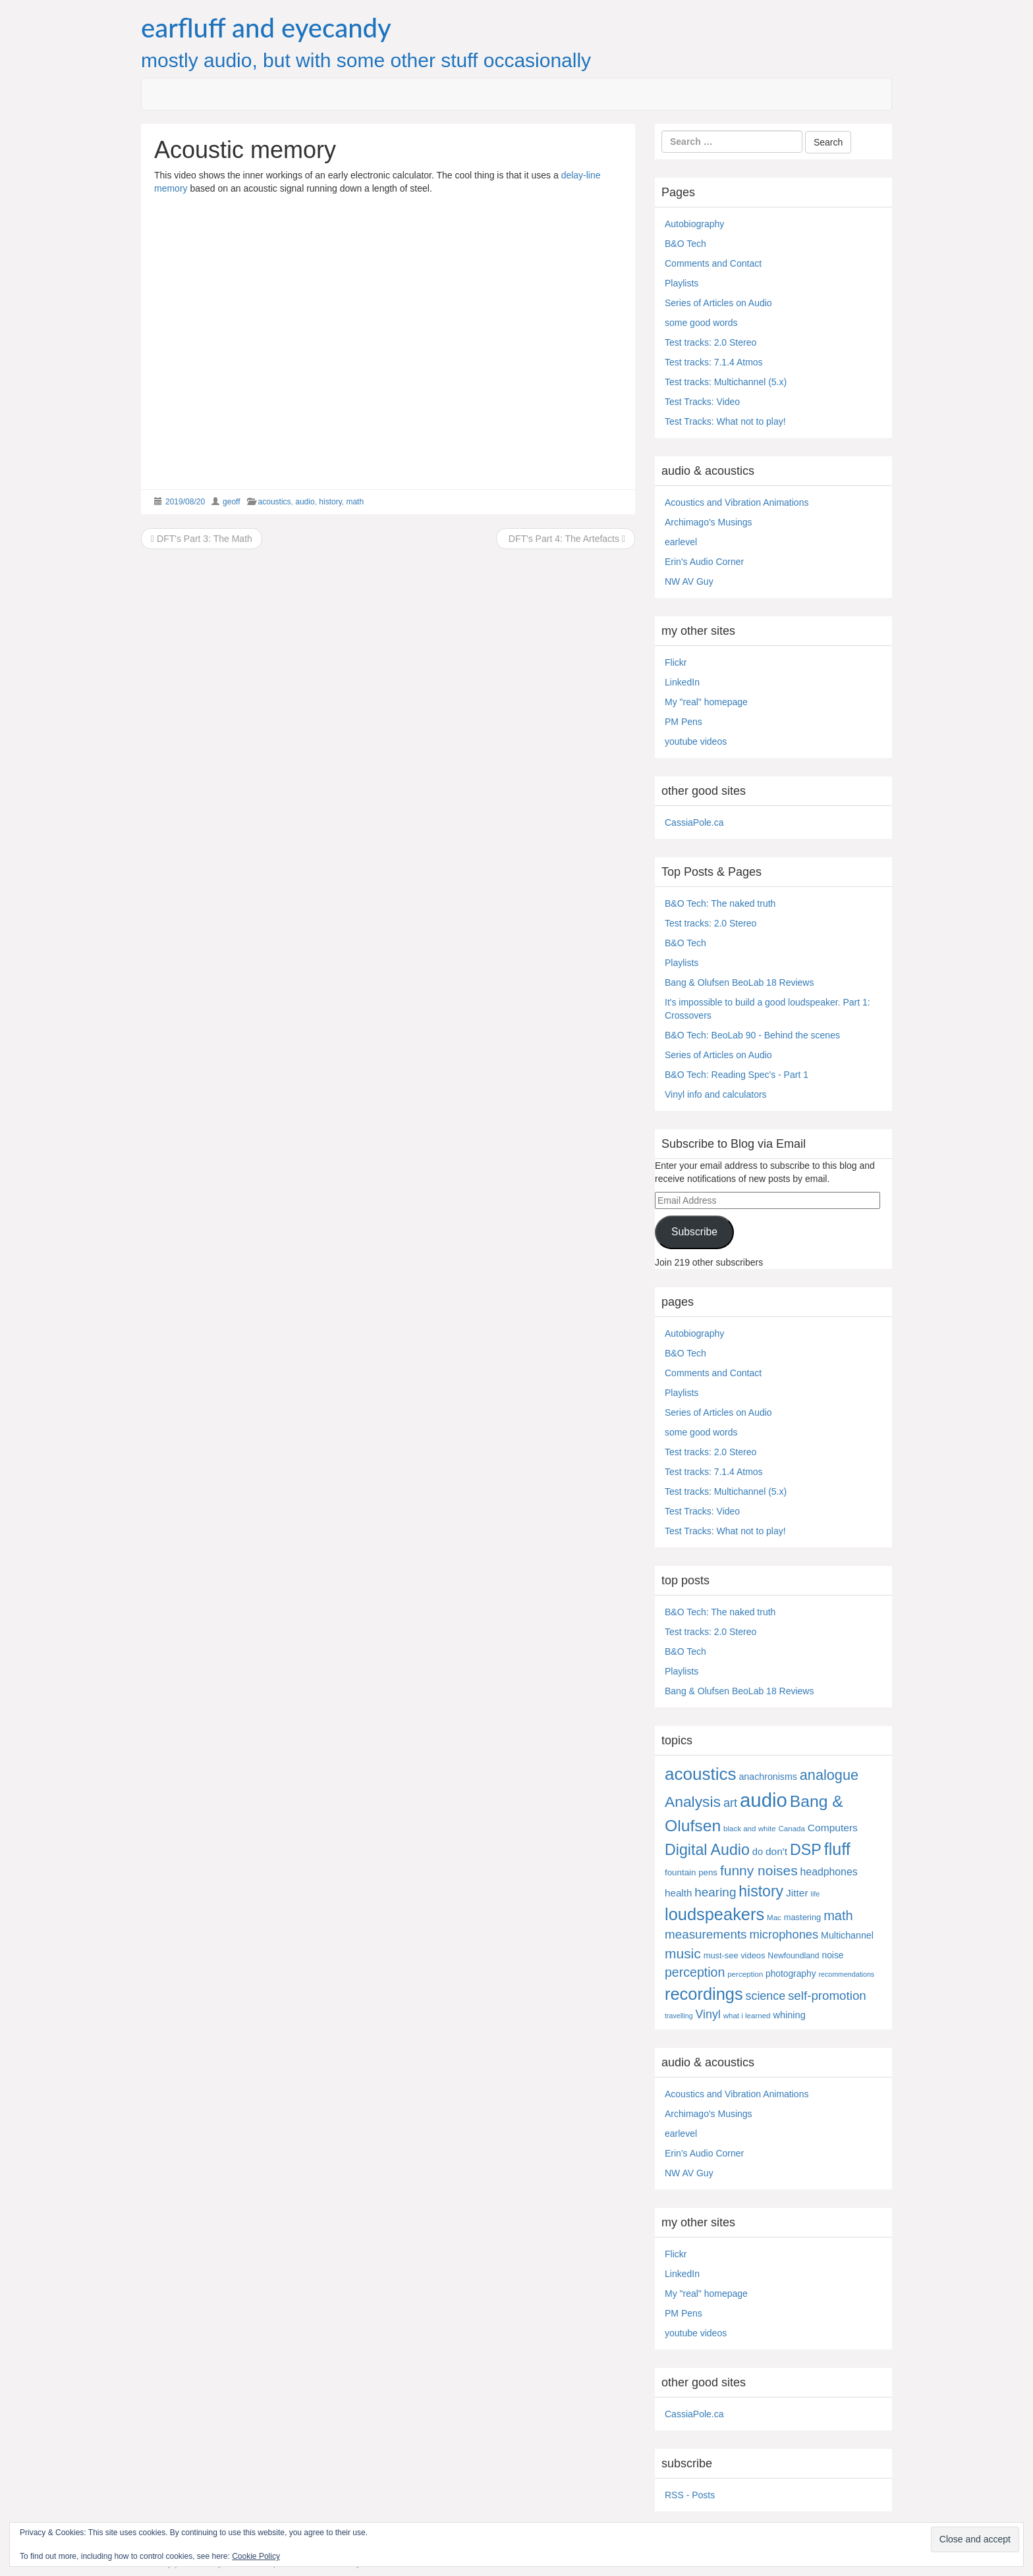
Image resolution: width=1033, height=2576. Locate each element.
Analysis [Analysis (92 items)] (693, 1801)
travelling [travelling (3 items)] (679, 2016)
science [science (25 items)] (766, 1995)
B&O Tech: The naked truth (720, 903)
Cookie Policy (256, 2556)
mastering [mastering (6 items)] (803, 1917)
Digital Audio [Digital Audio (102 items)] (707, 1849)
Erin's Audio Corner (704, 561)
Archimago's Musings (708, 522)
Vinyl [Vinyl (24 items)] (708, 2014)
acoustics (274, 501)
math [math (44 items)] (838, 1915)
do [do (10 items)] (757, 1851)
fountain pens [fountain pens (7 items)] (691, 1872)
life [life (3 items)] (815, 1894)
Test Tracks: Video (702, 401)
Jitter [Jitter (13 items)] (797, 1892)
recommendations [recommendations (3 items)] (846, 1974)
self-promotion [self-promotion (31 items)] (827, 1995)
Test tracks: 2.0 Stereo (710, 342)
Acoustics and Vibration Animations (736, 502)
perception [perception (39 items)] (695, 1972)
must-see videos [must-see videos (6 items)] (735, 1955)
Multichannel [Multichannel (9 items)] (847, 1935)
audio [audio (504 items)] (763, 1800)
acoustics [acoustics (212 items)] (701, 1774)
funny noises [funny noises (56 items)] (759, 1870)
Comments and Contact (713, 263)
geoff (231, 501)
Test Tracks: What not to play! (725, 421)
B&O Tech (685, 243)
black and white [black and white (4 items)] (749, 1829)
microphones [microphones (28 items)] (783, 1934)
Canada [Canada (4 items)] (792, 1829)
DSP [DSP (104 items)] (806, 1849)
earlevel (681, 542)
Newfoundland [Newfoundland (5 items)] (793, 1955)
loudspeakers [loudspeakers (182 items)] (714, 1914)
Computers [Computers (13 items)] (833, 1827)
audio (304, 501)
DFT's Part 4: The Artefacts (565, 538)
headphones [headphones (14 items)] (829, 1871)
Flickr (675, 662)
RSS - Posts (690, 2495)
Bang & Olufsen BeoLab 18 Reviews (739, 982)
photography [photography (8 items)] (791, 1974)
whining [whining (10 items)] (789, 2015)
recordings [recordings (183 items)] (704, 1994)
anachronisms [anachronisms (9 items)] (768, 1776)
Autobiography (694, 224)
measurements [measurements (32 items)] (706, 1934)
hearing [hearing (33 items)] (715, 1892)
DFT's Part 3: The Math (201, 538)
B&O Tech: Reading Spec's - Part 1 (736, 1074)
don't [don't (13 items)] (776, 1851)
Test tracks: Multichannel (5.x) (726, 382)
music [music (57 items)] (683, 1953)
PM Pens (683, 721)
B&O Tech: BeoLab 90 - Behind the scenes (752, 1035)
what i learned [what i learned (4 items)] (747, 2016)
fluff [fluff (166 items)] (837, 1849)
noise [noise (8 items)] (833, 1955)
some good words (701, 322)
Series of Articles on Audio (718, 303)
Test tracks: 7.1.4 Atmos (714, 362)
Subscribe (694, 1231)
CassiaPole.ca (694, 822)
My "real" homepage (706, 702)
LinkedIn (682, 682)
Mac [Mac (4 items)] (774, 1917)
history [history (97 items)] (761, 1891)
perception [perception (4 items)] (745, 1974)
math (355, 501)
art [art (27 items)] (730, 1803)
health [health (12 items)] (678, 1892)
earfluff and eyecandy (266, 27)
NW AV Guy (689, 581)
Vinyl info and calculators (716, 1094)
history (330, 501)
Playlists (681, 283)
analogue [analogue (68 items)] (829, 1775)
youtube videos (696, 741)
